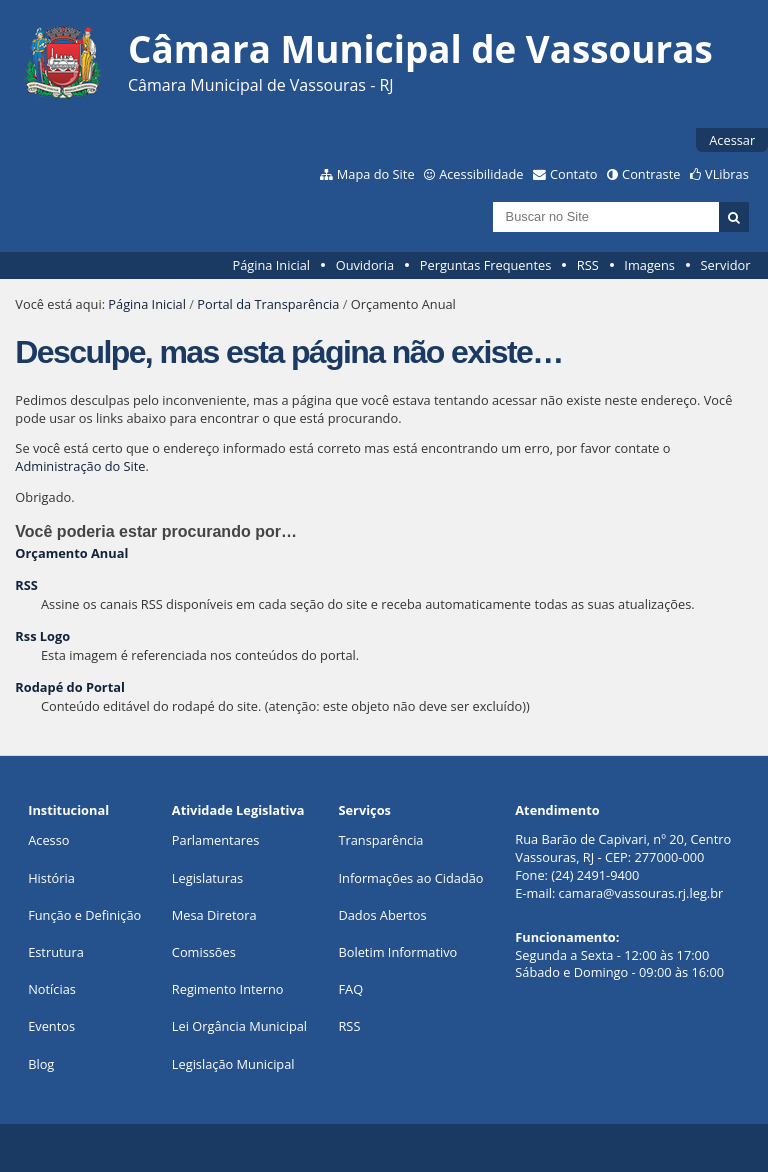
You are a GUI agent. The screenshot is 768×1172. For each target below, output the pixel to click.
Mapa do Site (376, 174)
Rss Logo (42, 636)
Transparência (380, 840)
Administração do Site (80, 466)
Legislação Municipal (233, 1064)
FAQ (350, 989)
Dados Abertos (382, 915)
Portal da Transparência (268, 304)
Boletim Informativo (397, 952)
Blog (41, 1064)
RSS (588, 265)
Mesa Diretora (214, 915)
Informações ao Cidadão (410, 878)
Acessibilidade (481, 174)
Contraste (651, 174)
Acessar (732, 140)
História (51, 878)
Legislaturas (207, 878)
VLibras (727, 174)
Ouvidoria (365, 265)
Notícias (52, 989)
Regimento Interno (228, 989)
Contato (574, 174)
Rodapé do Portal (70, 687)
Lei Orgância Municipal (239, 1026)
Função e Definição (84, 915)
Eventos (51, 1026)
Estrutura (56, 952)
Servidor (726, 265)
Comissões (204, 952)
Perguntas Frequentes (485, 265)
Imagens (649, 265)
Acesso (48, 840)
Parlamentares (215, 840)
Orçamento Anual (71, 553)
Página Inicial (271, 265)
